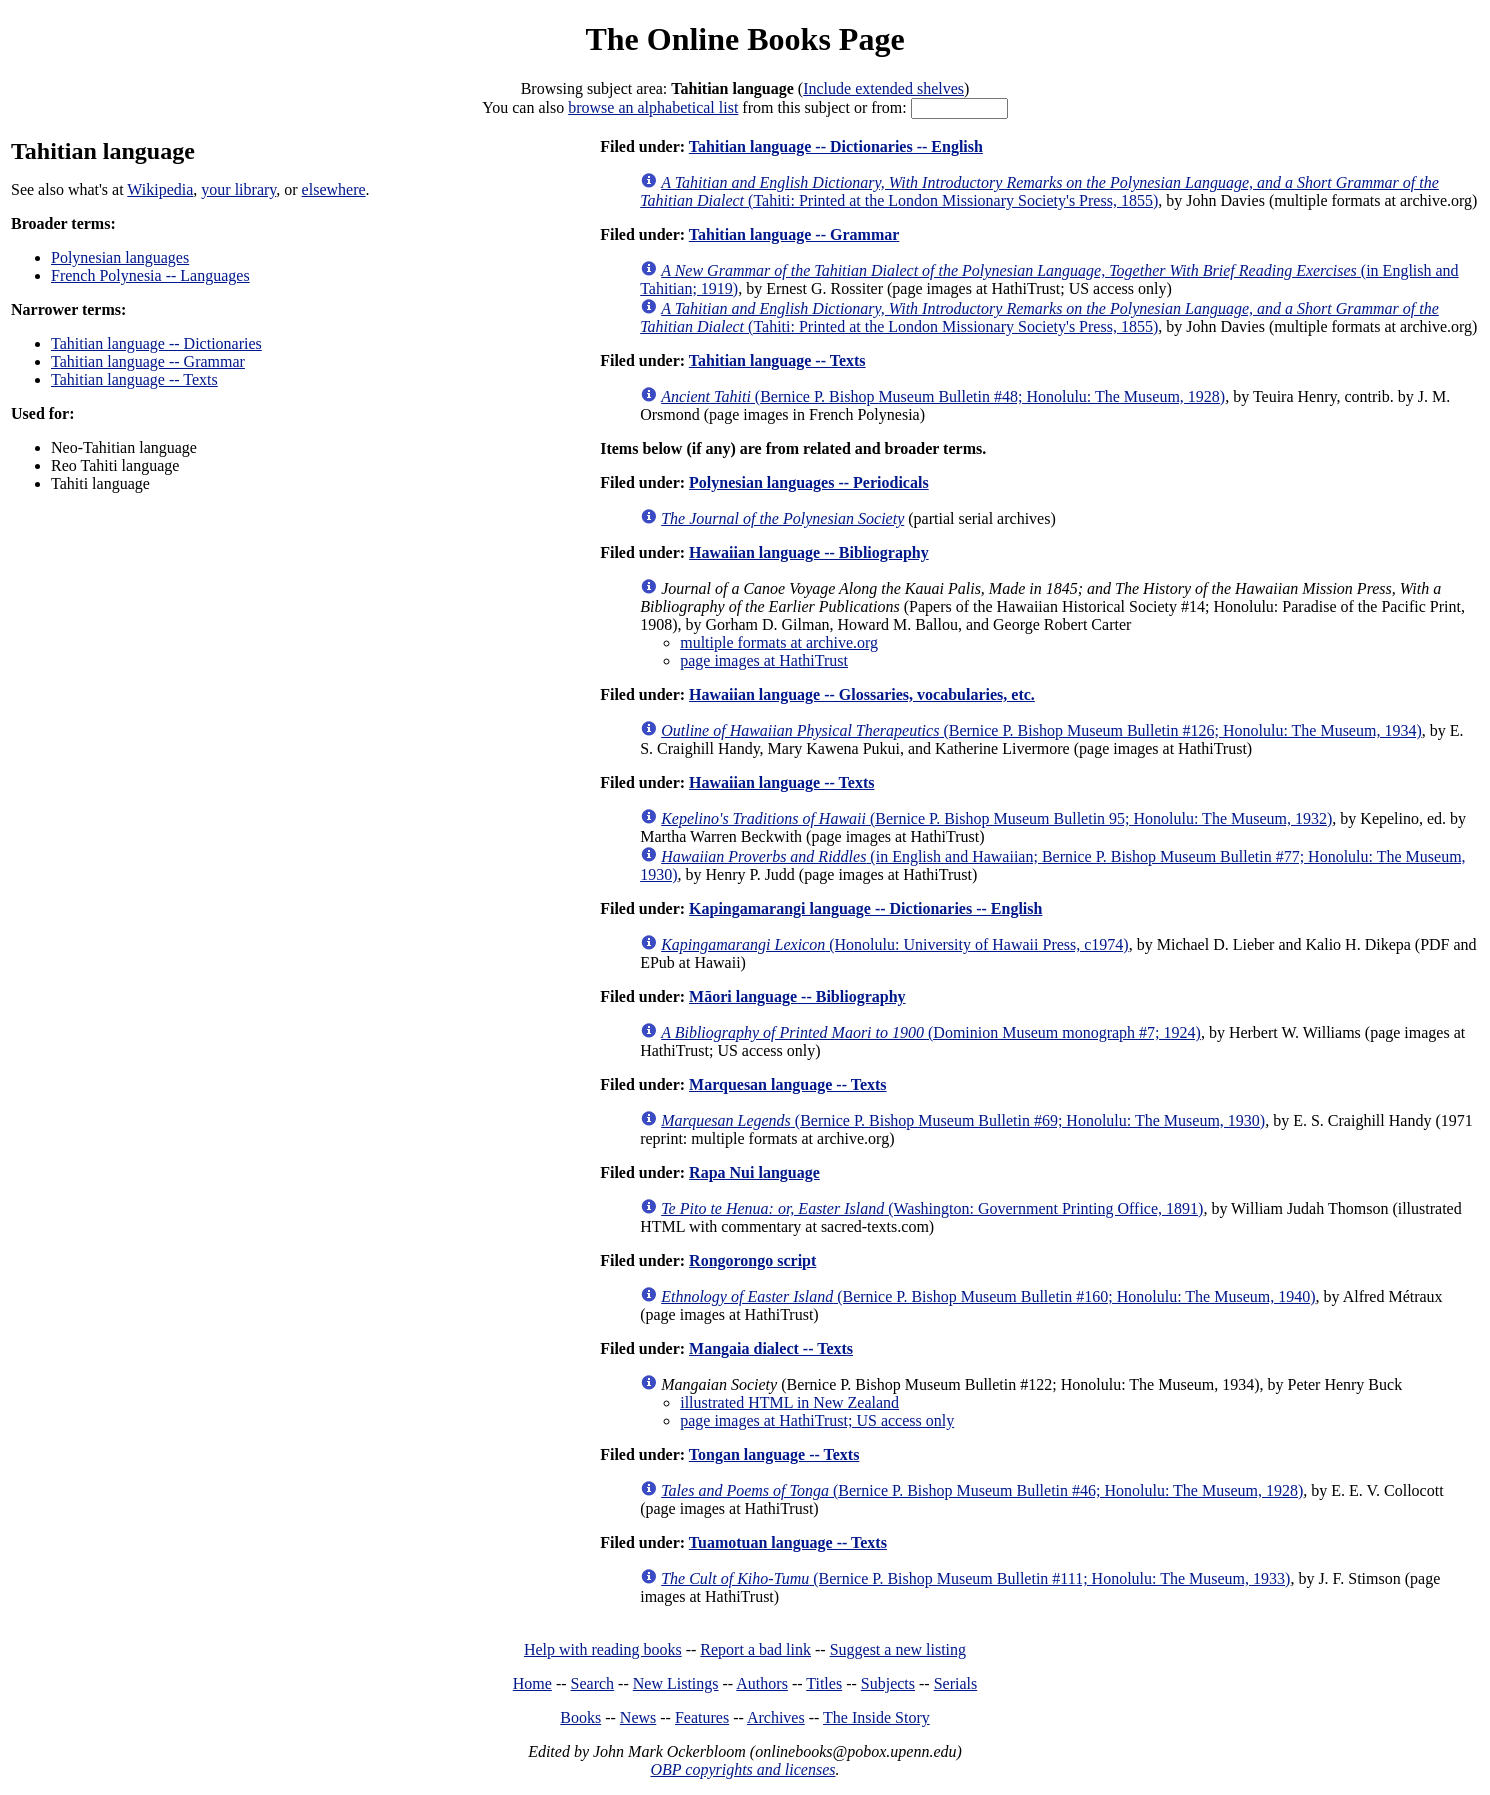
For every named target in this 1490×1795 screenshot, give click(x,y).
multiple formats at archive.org (779, 642)
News (638, 1717)
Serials (956, 1683)
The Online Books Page (744, 39)
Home (532, 1683)
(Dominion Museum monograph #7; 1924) (931, 1032)
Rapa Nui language (754, 1172)
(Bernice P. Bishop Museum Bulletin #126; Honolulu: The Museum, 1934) (1041, 730)
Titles (824, 1683)
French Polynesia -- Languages (150, 275)
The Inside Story (876, 1717)
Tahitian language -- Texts (134, 379)
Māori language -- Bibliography (797, 996)
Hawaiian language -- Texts (781, 782)
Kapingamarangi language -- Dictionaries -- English (865, 908)
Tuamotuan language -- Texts (788, 1542)
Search (593, 1683)
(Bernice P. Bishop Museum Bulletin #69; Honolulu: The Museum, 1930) (963, 1120)
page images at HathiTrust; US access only (817, 1420)
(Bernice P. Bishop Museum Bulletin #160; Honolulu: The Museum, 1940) (988, 1296)
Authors (762, 1683)
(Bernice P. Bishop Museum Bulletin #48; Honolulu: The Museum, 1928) (943, 396)
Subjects (888, 1683)
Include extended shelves (883, 88)
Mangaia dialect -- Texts (771, 1348)
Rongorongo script (752, 1260)
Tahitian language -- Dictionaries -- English (836, 146)
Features (702, 1717)
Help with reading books (603, 1649)
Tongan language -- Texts (774, 1454)
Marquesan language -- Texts (788, 1084)
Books (580, 1717)
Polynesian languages (120, 257)
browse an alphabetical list (653, 107)
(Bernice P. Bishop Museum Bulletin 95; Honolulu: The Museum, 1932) (996, 818)
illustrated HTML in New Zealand (789, 1402)
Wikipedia (160, 189)
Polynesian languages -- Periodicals (809, 482)
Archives (776, 1717)
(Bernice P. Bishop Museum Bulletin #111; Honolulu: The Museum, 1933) (975, 1578)
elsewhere (334, 189)
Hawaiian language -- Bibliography (809, 552)
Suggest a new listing (898, 1649)
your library (238, 189)
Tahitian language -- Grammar (148, 361)
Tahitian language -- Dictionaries (156, 343)
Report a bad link (755, 1649)
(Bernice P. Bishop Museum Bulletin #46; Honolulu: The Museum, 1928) (982, 1490)
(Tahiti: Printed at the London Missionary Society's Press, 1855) (1039, 191)
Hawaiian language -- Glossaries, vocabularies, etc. (862, 694)
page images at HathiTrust (764, 660)
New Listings (676, 1683)
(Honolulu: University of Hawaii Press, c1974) (895, 944)
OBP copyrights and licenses (742, 1769)
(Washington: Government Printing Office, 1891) (932, 1208)
